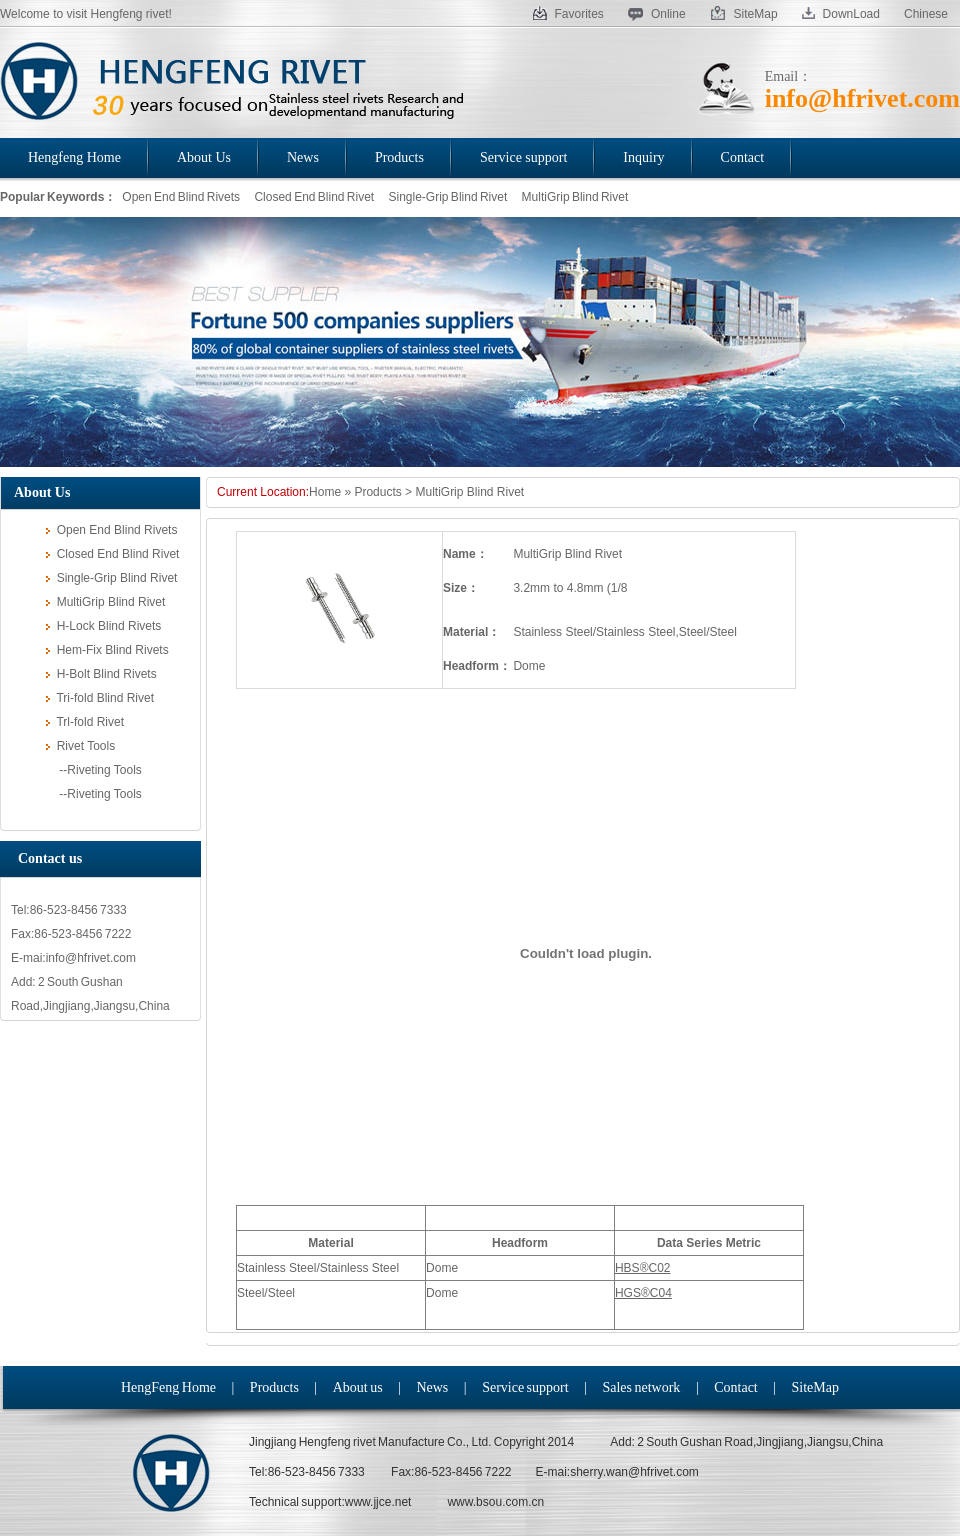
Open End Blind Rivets (181, 197)
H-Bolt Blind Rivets (101, 674)
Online (657, 14)
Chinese (926, 14)
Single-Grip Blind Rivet (448, 197)
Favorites (568, 14)
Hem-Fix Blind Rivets (107, 650)
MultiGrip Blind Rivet (575, 197)
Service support (525, 1387)
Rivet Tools (80, 746)
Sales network (641, 1387)
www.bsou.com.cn (495, 1502)
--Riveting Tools (94, 770)
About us (358, 1387)
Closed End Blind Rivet (314, 197)
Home (325, 492)
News (432, 1387)
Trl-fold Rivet (85, 722)
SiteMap (744, 14)
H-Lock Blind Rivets (103, 626)
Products (377, 492)
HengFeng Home (168, 1387)
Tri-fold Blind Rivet (100, 698)
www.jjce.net (378, 1502)
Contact (736, 1387)
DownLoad (841, 14)
